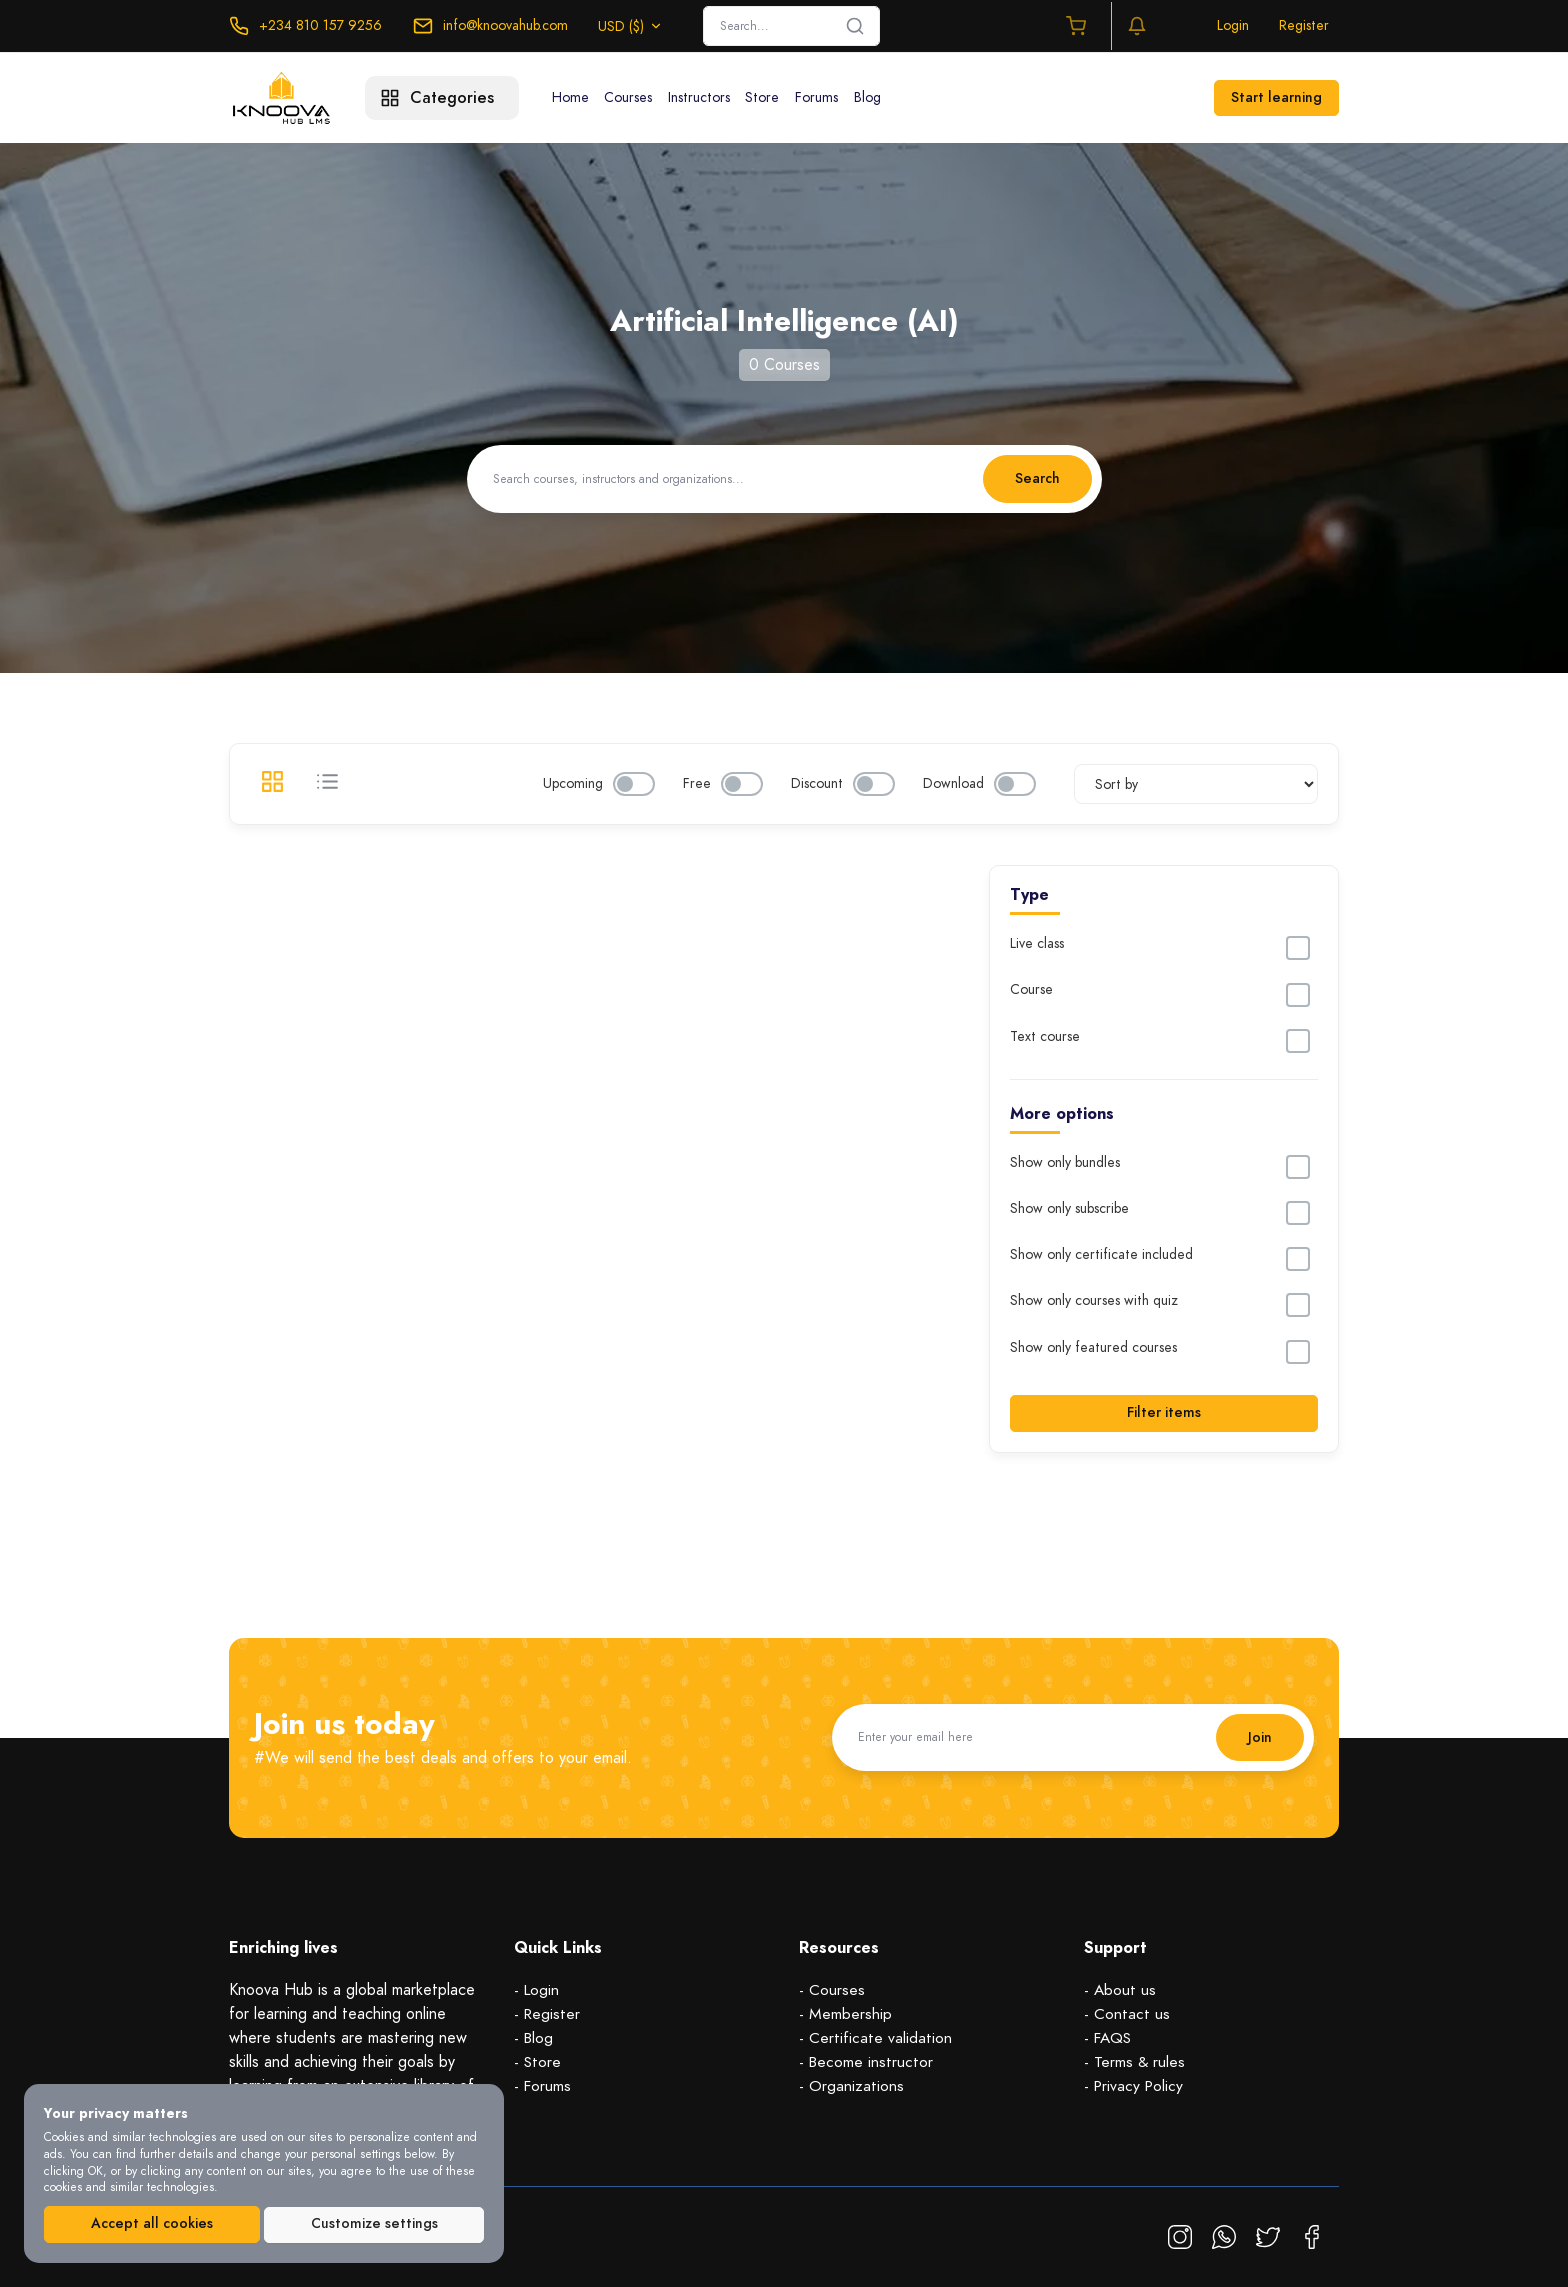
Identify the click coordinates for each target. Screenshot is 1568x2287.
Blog (891, 97)
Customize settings (374, 2224)
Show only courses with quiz (1094, 1301)
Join (1259, 1736)
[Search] (791, 26)
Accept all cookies (152, 2224)
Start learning (1276, 97)
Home (572, 97)
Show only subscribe (1069, 1209)
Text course (1045, 1037)
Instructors (710, 97)
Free (697, 784)
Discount (817, 784)
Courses (635, 97)
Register (1304, 25)
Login (1233, 25)
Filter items (1164, 1412)
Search (1036, 478)
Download (953, 784)
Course (1031, 990)
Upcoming (573, 784)
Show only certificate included (1101, 1255)
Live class (1037, 944)
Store (778, 97)
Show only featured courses (1093, 1348)
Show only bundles (1065, 1163)
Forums (836, 97)
